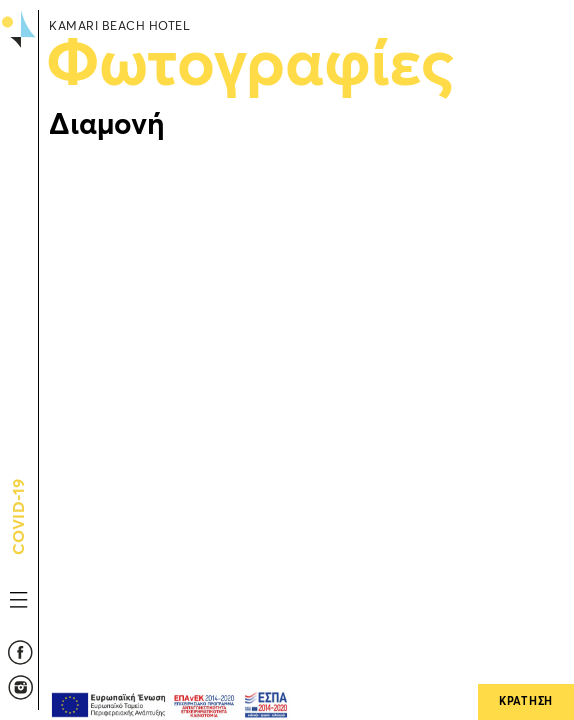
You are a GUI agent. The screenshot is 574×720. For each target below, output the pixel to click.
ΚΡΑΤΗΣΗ (526, 701)
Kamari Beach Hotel (18, 97)
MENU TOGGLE (19, 600)
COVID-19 (19, 545)
